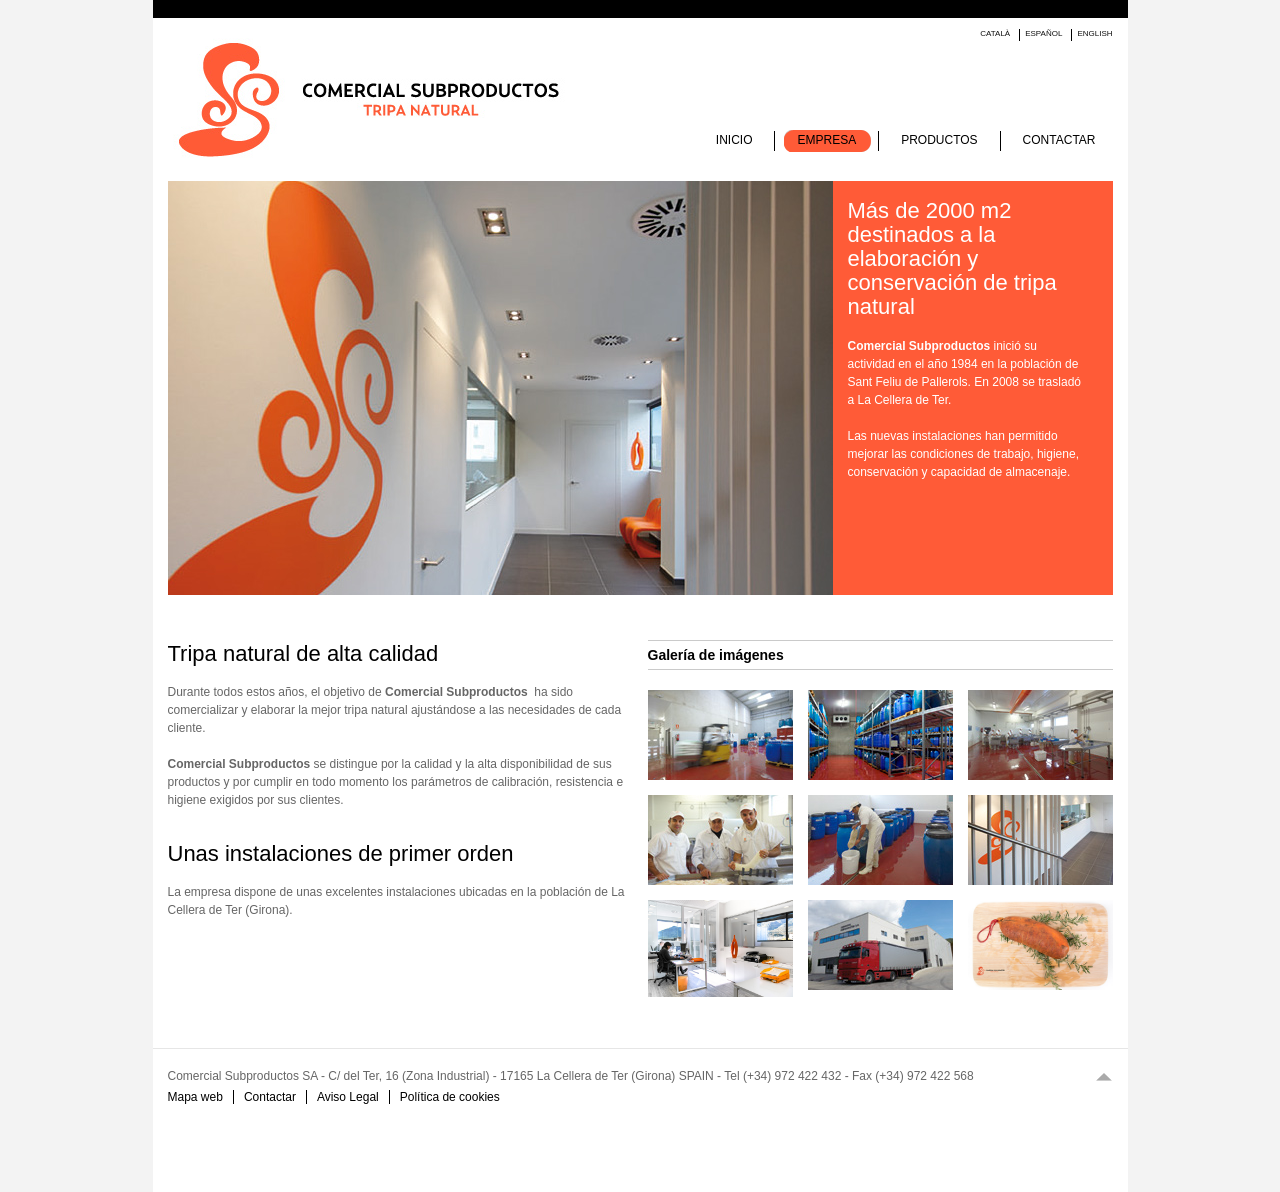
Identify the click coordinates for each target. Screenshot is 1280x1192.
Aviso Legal (348, 1097)
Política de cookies (450, 1097)
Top (1104, 1076)
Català (995, 33)
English (1094, 33)
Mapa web (195, 1097)
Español (1043, 33)
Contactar (1059, 140)
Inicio (734, 140)
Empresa (826, 140)
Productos (939, 140)
